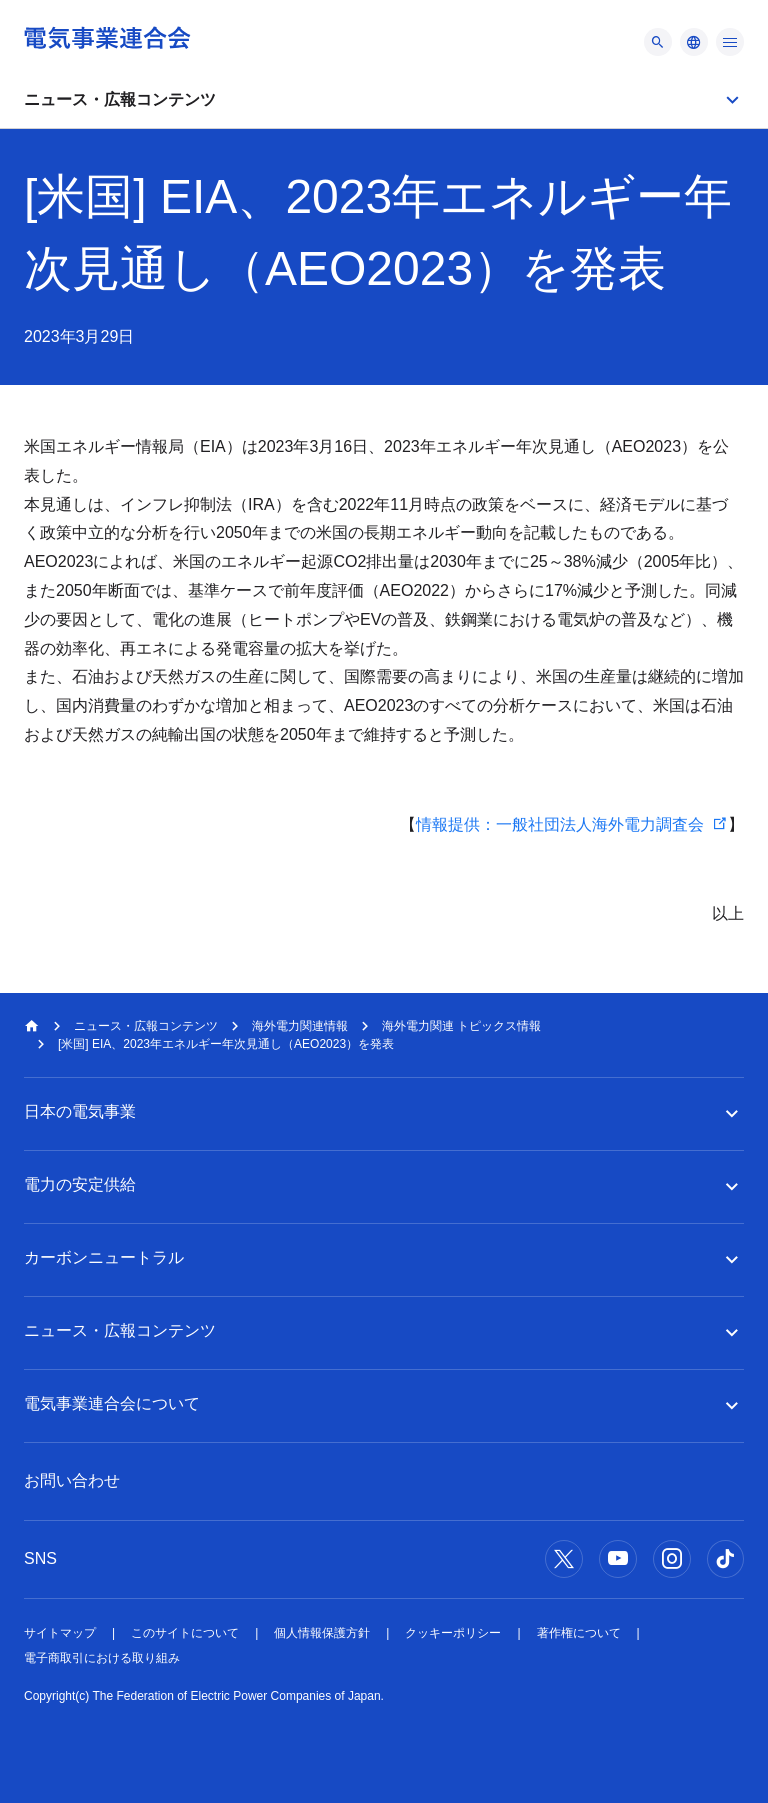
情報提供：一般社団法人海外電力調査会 (560, 824)
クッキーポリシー (453, 1633)
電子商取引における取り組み (102, 1658)
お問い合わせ (72, 1480)
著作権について (579, 1633)
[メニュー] (658, 42)
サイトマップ (60, 1633)
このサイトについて (185, 1633)
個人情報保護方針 (322, 1633)
